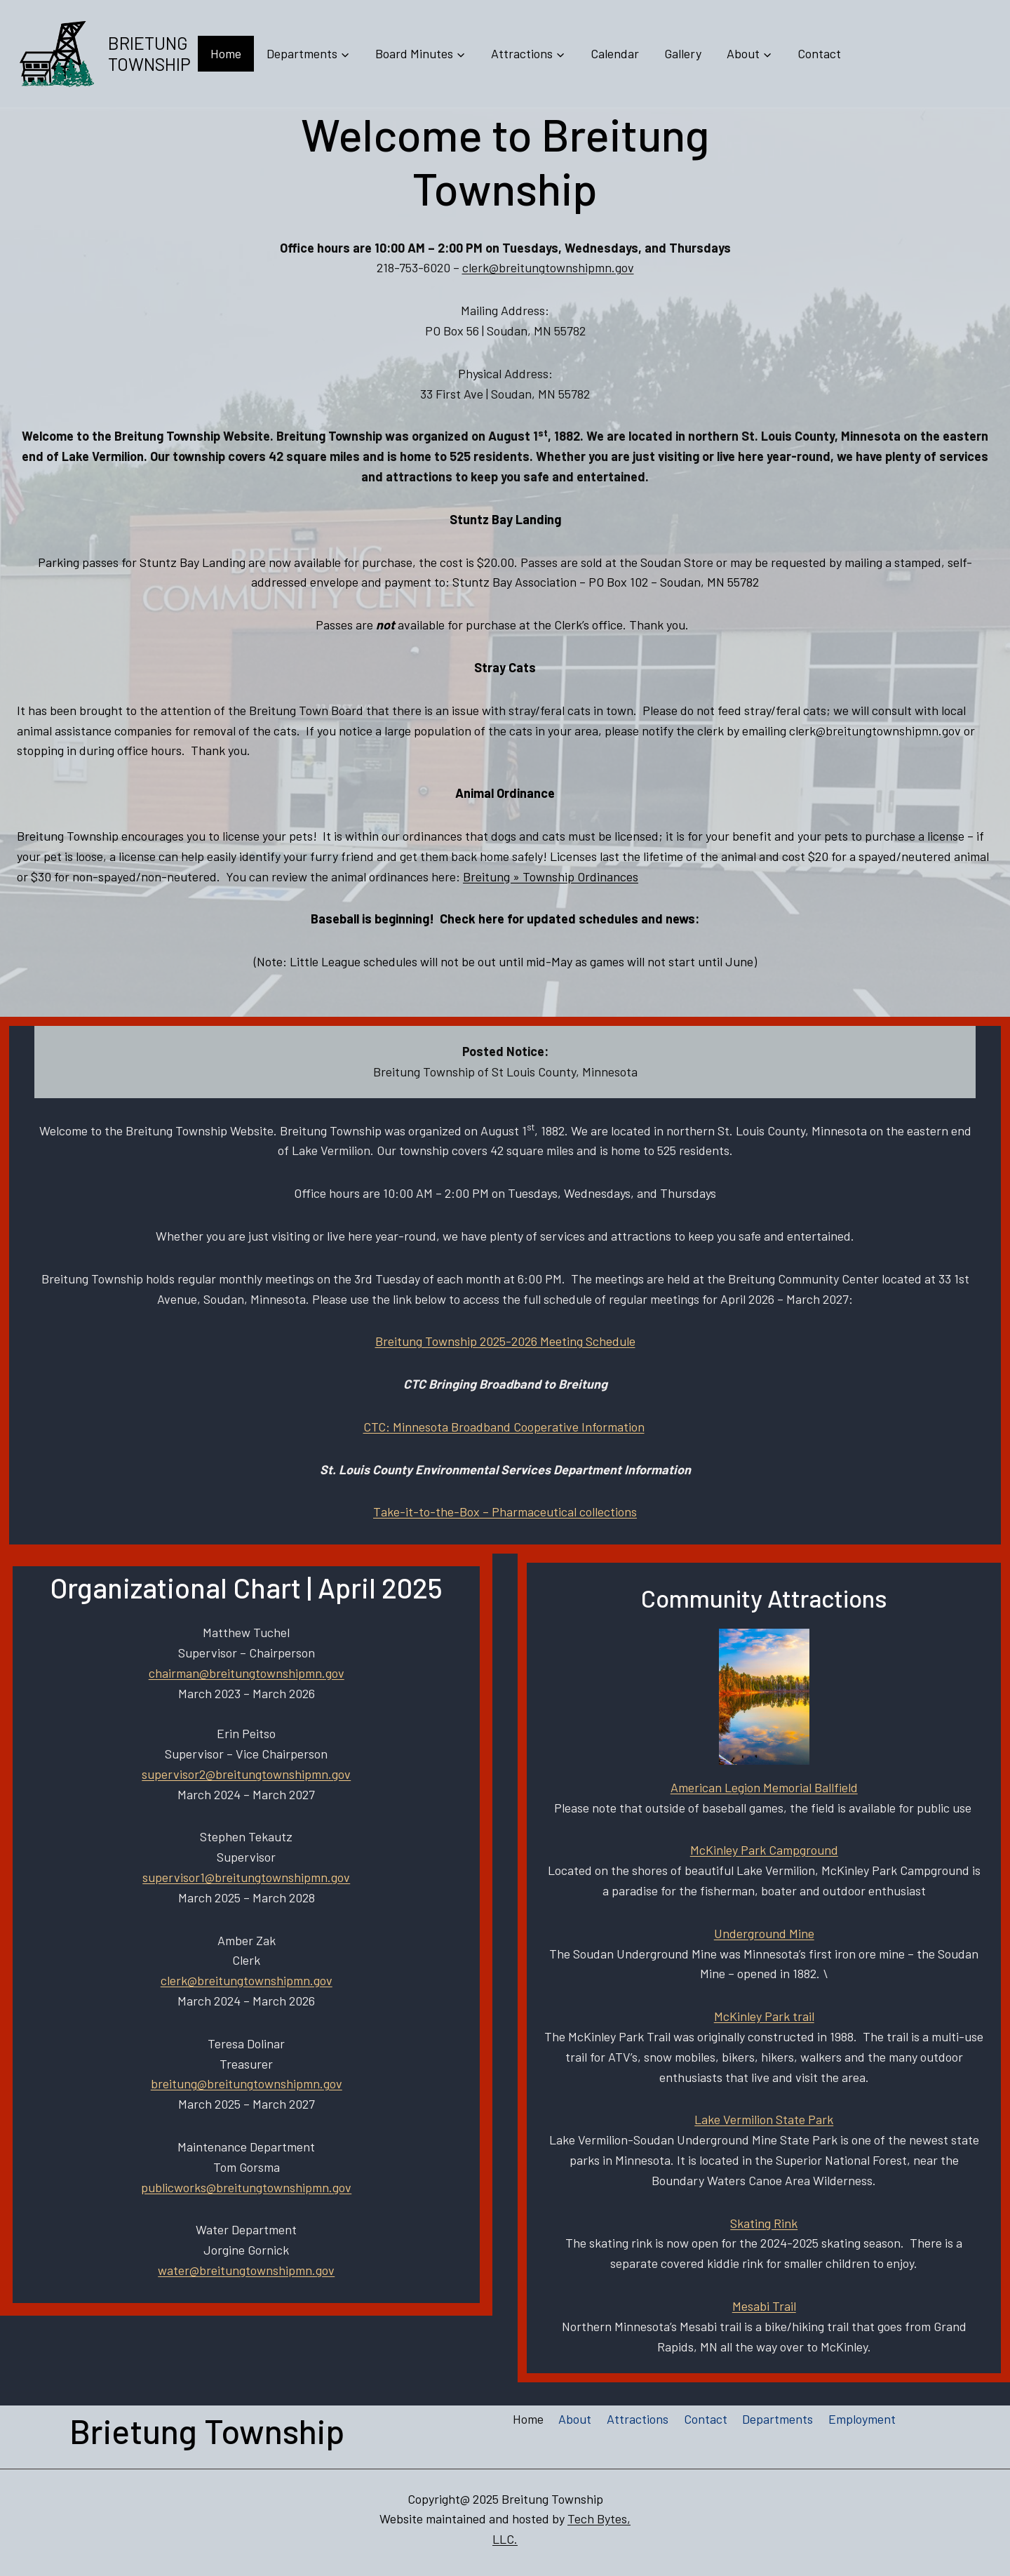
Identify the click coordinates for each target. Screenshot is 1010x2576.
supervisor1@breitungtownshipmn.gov (246, 1877)
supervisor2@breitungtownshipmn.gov (246, 1774)
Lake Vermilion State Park (763, 2119)
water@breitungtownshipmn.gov (246, 2270)
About (574, 2419)
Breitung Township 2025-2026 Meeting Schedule (505, 1341)
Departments (777, 2419)
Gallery (682, 53)
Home (225, 53)
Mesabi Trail (764, 2306)
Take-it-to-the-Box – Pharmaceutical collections (505, 1511)
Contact (819, 53)
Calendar (615, 53)
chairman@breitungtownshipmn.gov (246, 1673)
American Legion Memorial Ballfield (764, 1787)
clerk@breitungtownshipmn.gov (548, 267)
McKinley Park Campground (764, 1849)
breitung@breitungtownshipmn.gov (246, 2083)
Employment (862, 2419)
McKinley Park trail (764, 2016)
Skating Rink (763, 2223)
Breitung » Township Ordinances (550, 876)
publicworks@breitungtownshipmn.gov (246, 2187)
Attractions (637, 2419)
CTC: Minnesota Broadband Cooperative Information (504, 1426)
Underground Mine (764, 1933)
